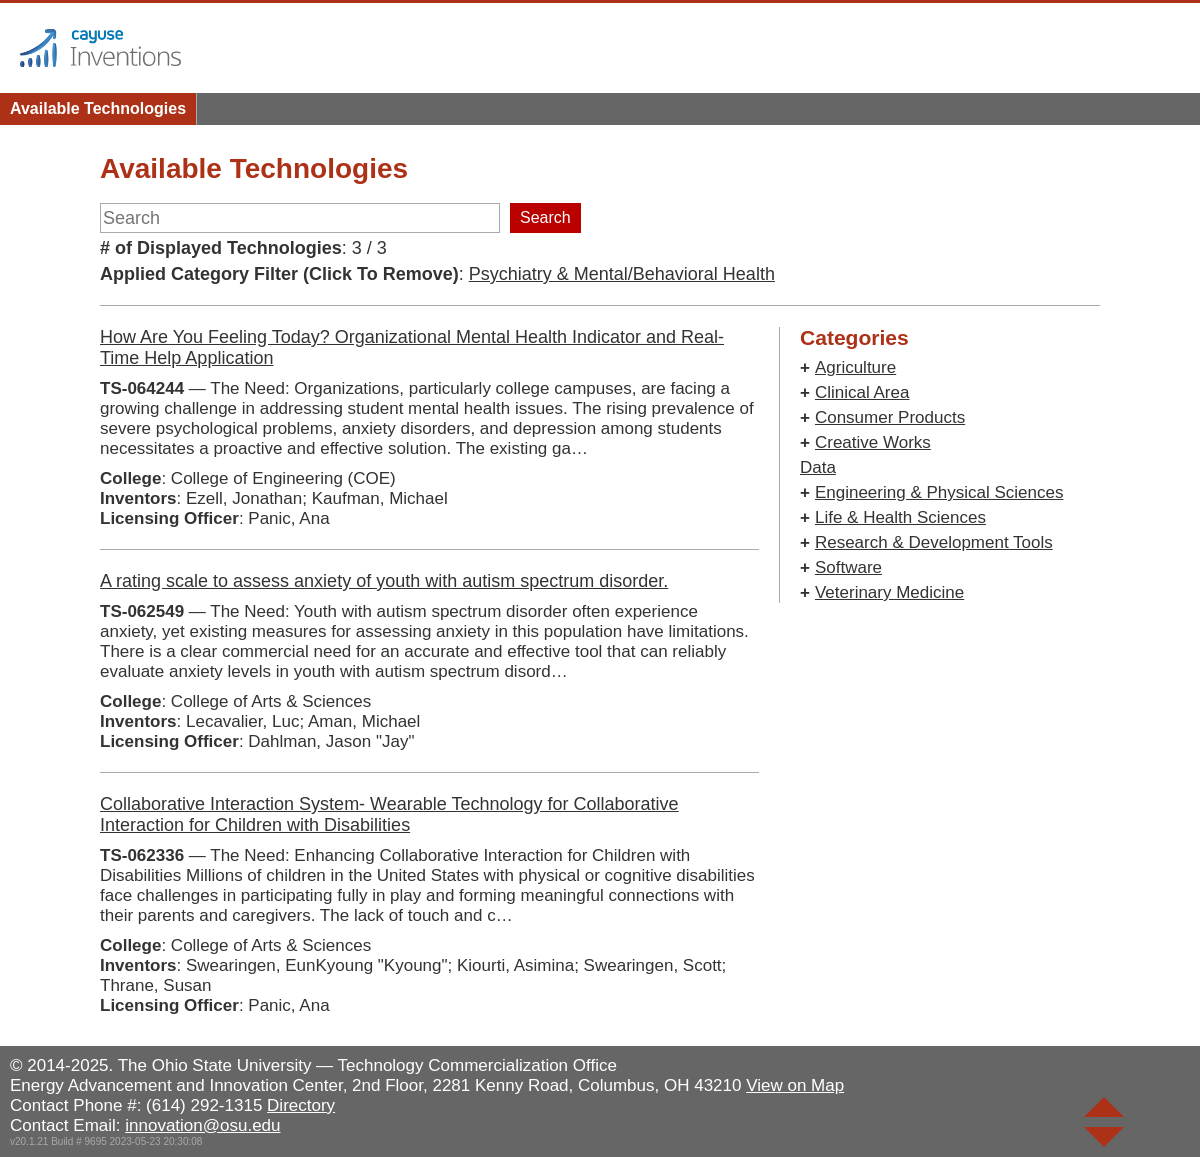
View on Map (795, 1085)
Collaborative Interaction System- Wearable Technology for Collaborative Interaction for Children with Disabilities (389, 814)
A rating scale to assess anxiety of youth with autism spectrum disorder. (384, 581)
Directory (301, 1105)
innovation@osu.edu (202, 1125)
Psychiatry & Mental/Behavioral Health (622, 274)
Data (818, 467)
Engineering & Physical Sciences (939, 492)
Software (848, 567)
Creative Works (873, 442)
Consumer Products (890, 417)
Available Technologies (98, 108)
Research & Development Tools (934, 542)
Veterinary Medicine (889, 592)
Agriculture (855, 367)
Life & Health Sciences (900, 517)
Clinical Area (862, 392)
